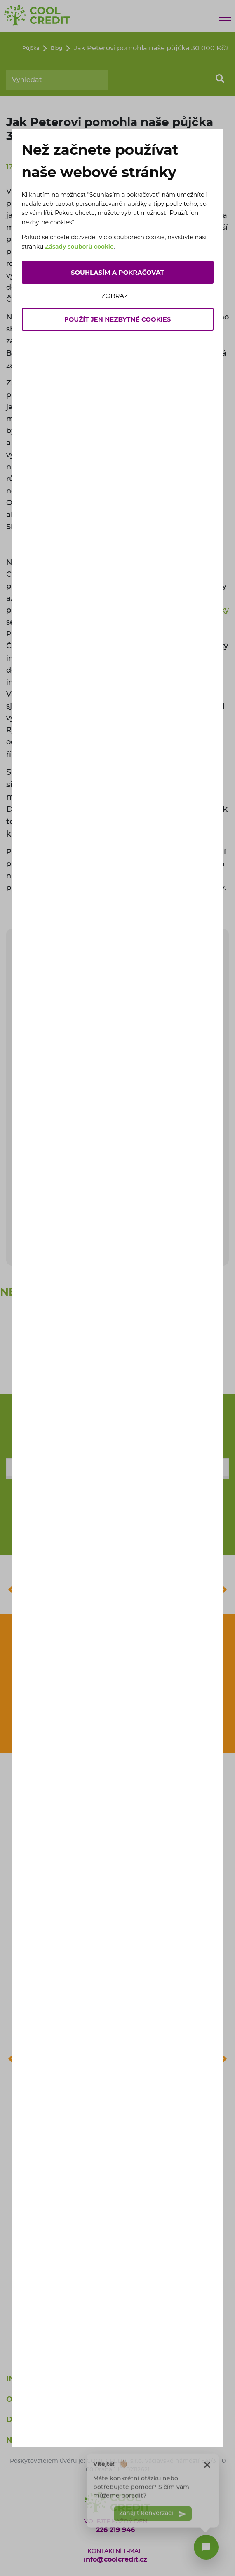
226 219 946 (115, 2530)
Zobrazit (117, 296)
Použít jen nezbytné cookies (117, 319)
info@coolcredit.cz (115, 2559)
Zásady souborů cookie (79, 246)
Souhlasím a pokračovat (117, 272)
